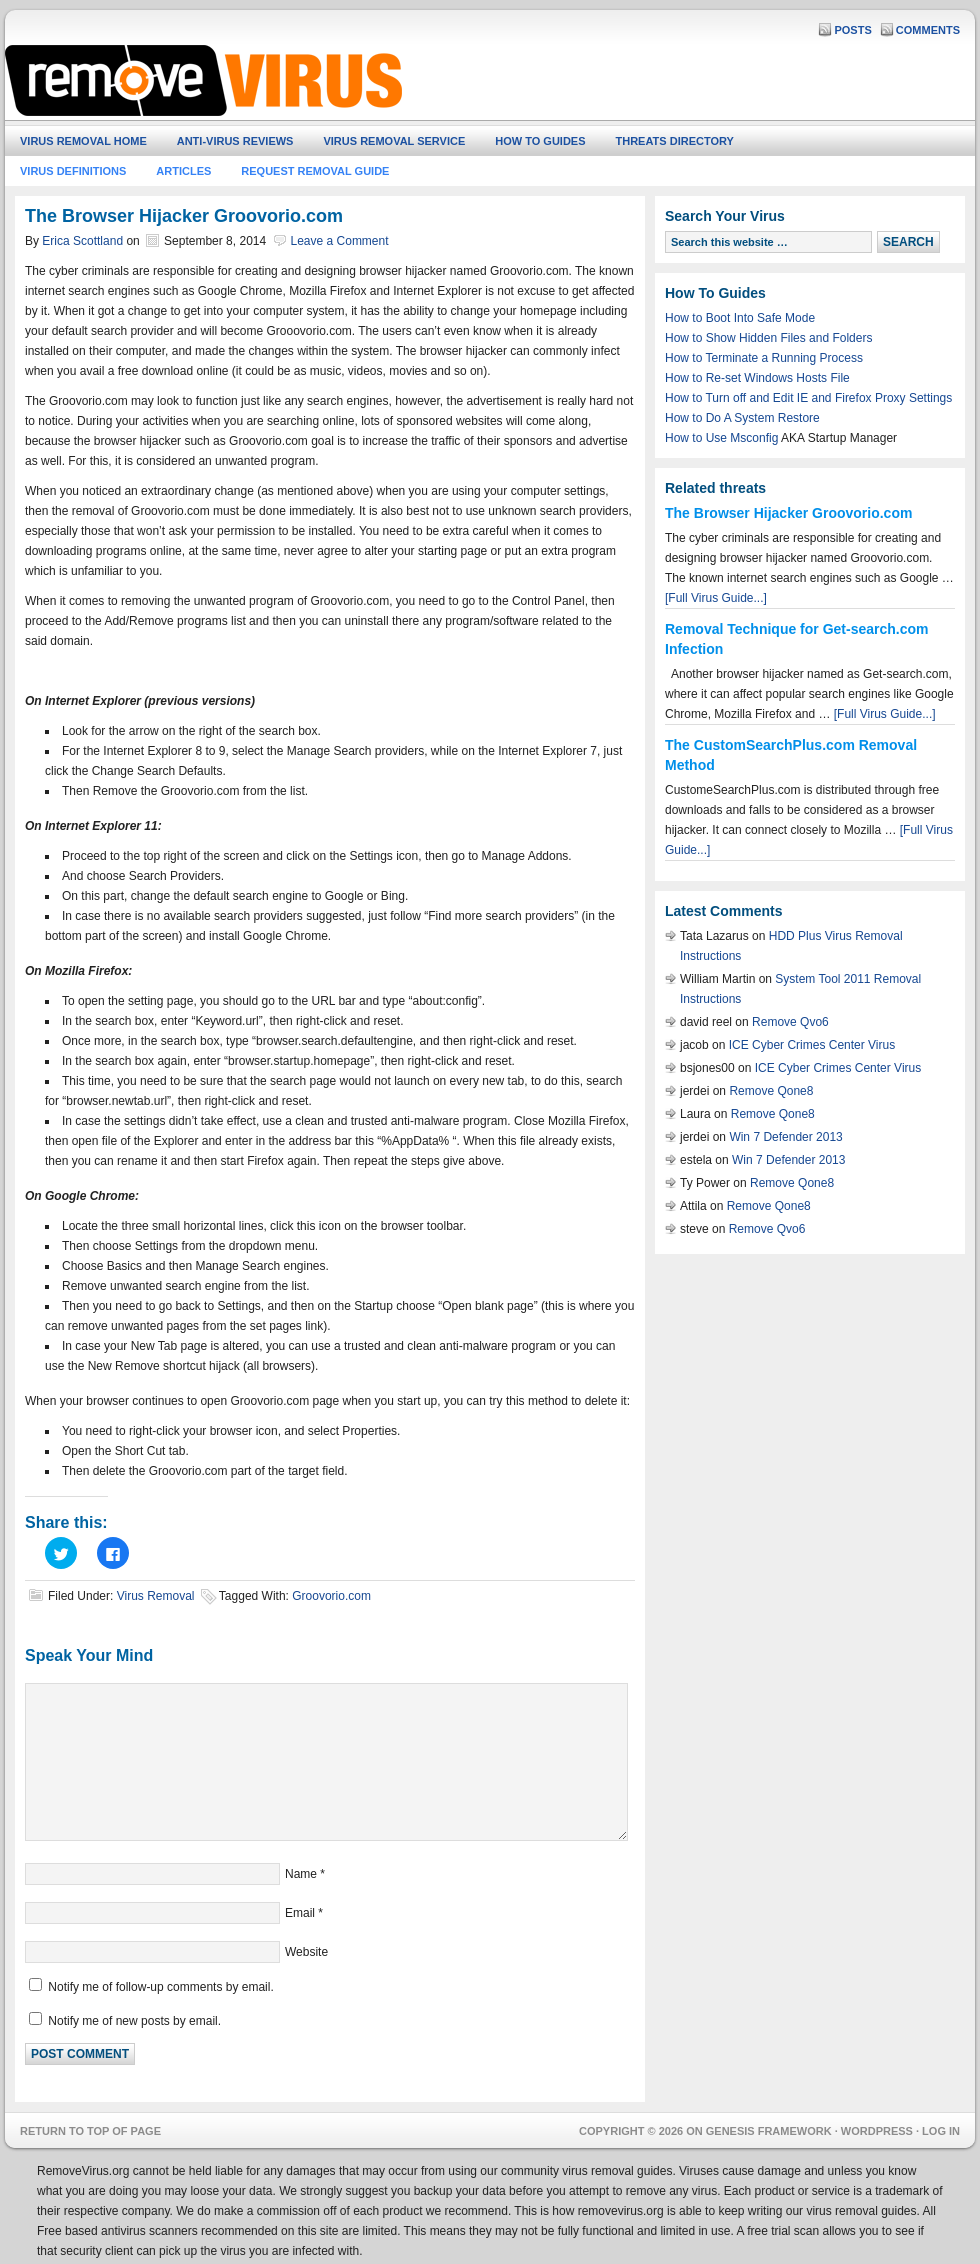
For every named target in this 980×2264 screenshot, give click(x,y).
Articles (183, 171)
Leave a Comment (340, 241)
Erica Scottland (82, 241)
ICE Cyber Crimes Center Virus (812, 1045)
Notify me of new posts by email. (134, 2021)
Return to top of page (90, 2131)
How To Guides (540, 141)
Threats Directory (675, 141)
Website (306, 1952)
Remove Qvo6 (790, 1022)
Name (301, 1874)
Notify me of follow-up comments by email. (160, 1987)
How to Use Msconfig (721, 438)
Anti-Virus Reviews (235, 141)
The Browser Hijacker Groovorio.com (788, 513)
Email (300, 1913)
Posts (852, 30)
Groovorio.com (331, 1596)
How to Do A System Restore (742, 418)
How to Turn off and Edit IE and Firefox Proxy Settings (808, 398)
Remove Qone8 (771, 1091)
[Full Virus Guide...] (716, 598)
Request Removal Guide (315, 171)
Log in (941, 2131)
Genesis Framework (769, 2131)
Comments (928, 30)
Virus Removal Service (394, 141)
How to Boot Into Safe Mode (740, 318)
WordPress (877, 2131)
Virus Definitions (73, 171)
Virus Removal (156, 1596)
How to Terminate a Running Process (764, 358)
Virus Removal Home (83, 141)
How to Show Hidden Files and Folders (768, 338)
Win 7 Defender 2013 (785, 1137)
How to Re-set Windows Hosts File (757, 378)
